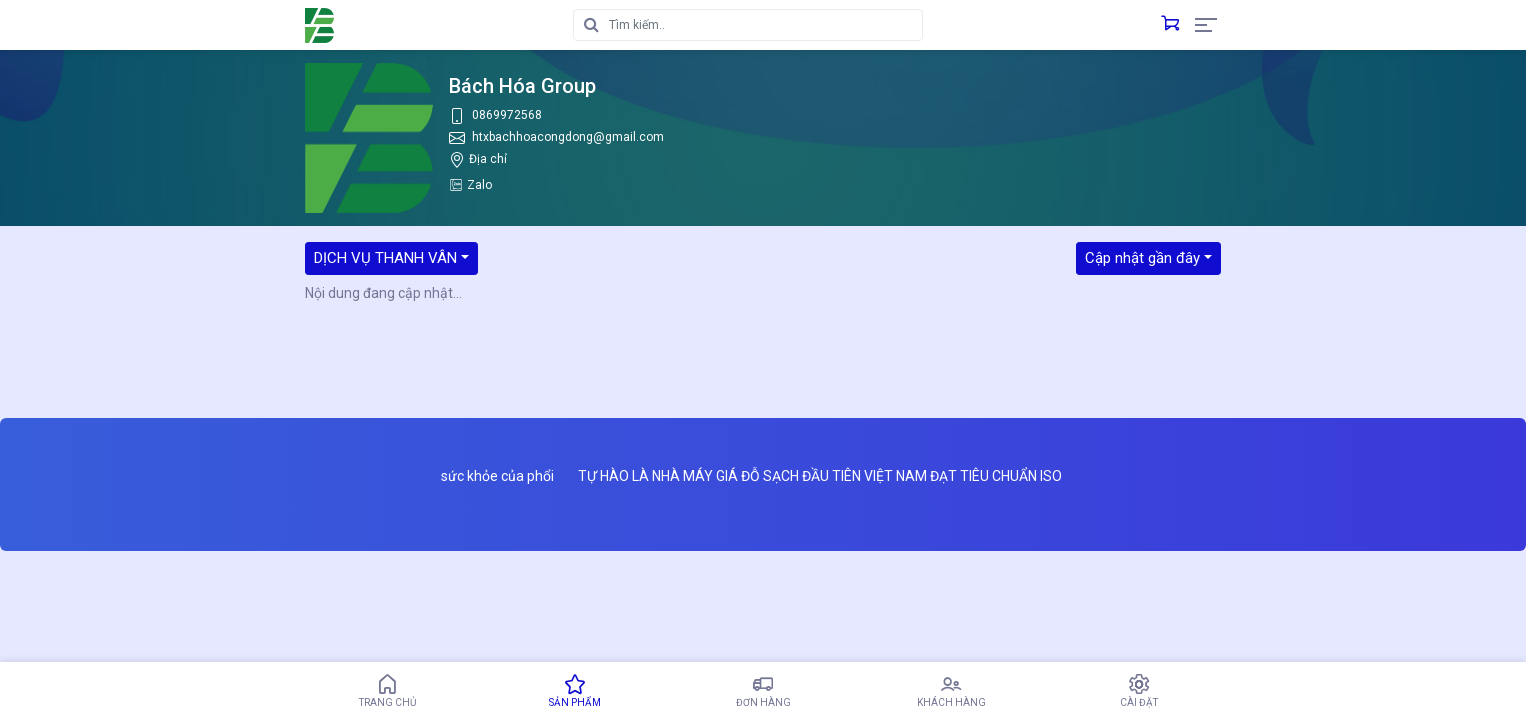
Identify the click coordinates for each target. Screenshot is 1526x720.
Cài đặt (1139, 691)
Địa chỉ (488, 159)
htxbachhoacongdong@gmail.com (568, 137)
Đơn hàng (763, 691)
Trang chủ (387, 691)
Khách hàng (951, 691)
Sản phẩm (575, 691)
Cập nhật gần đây (1142, 258)
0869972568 (507, 115)
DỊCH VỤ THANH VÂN (385, 258)
